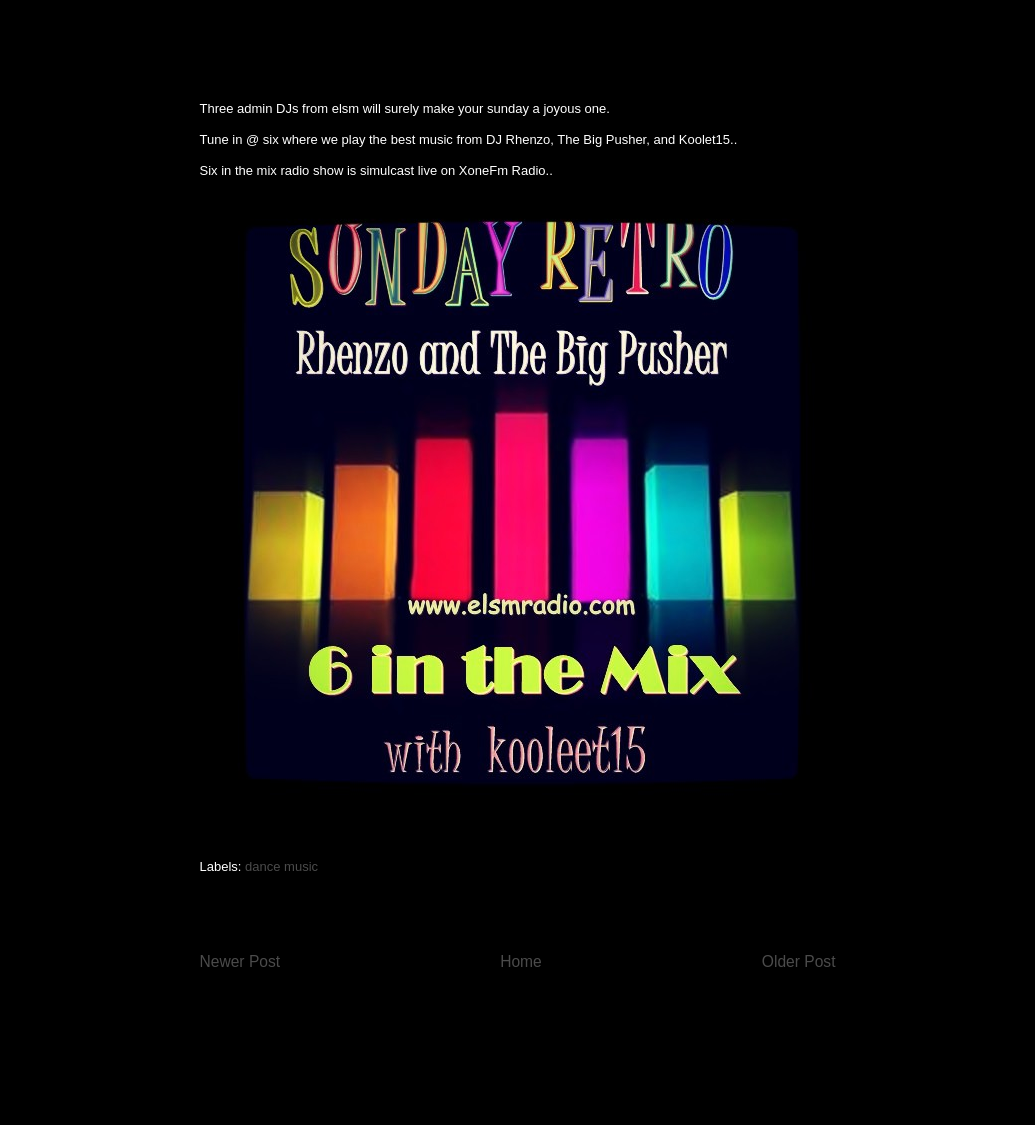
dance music (281, 866)
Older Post (799, 961)
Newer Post (240, 961)
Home (521, 961)
